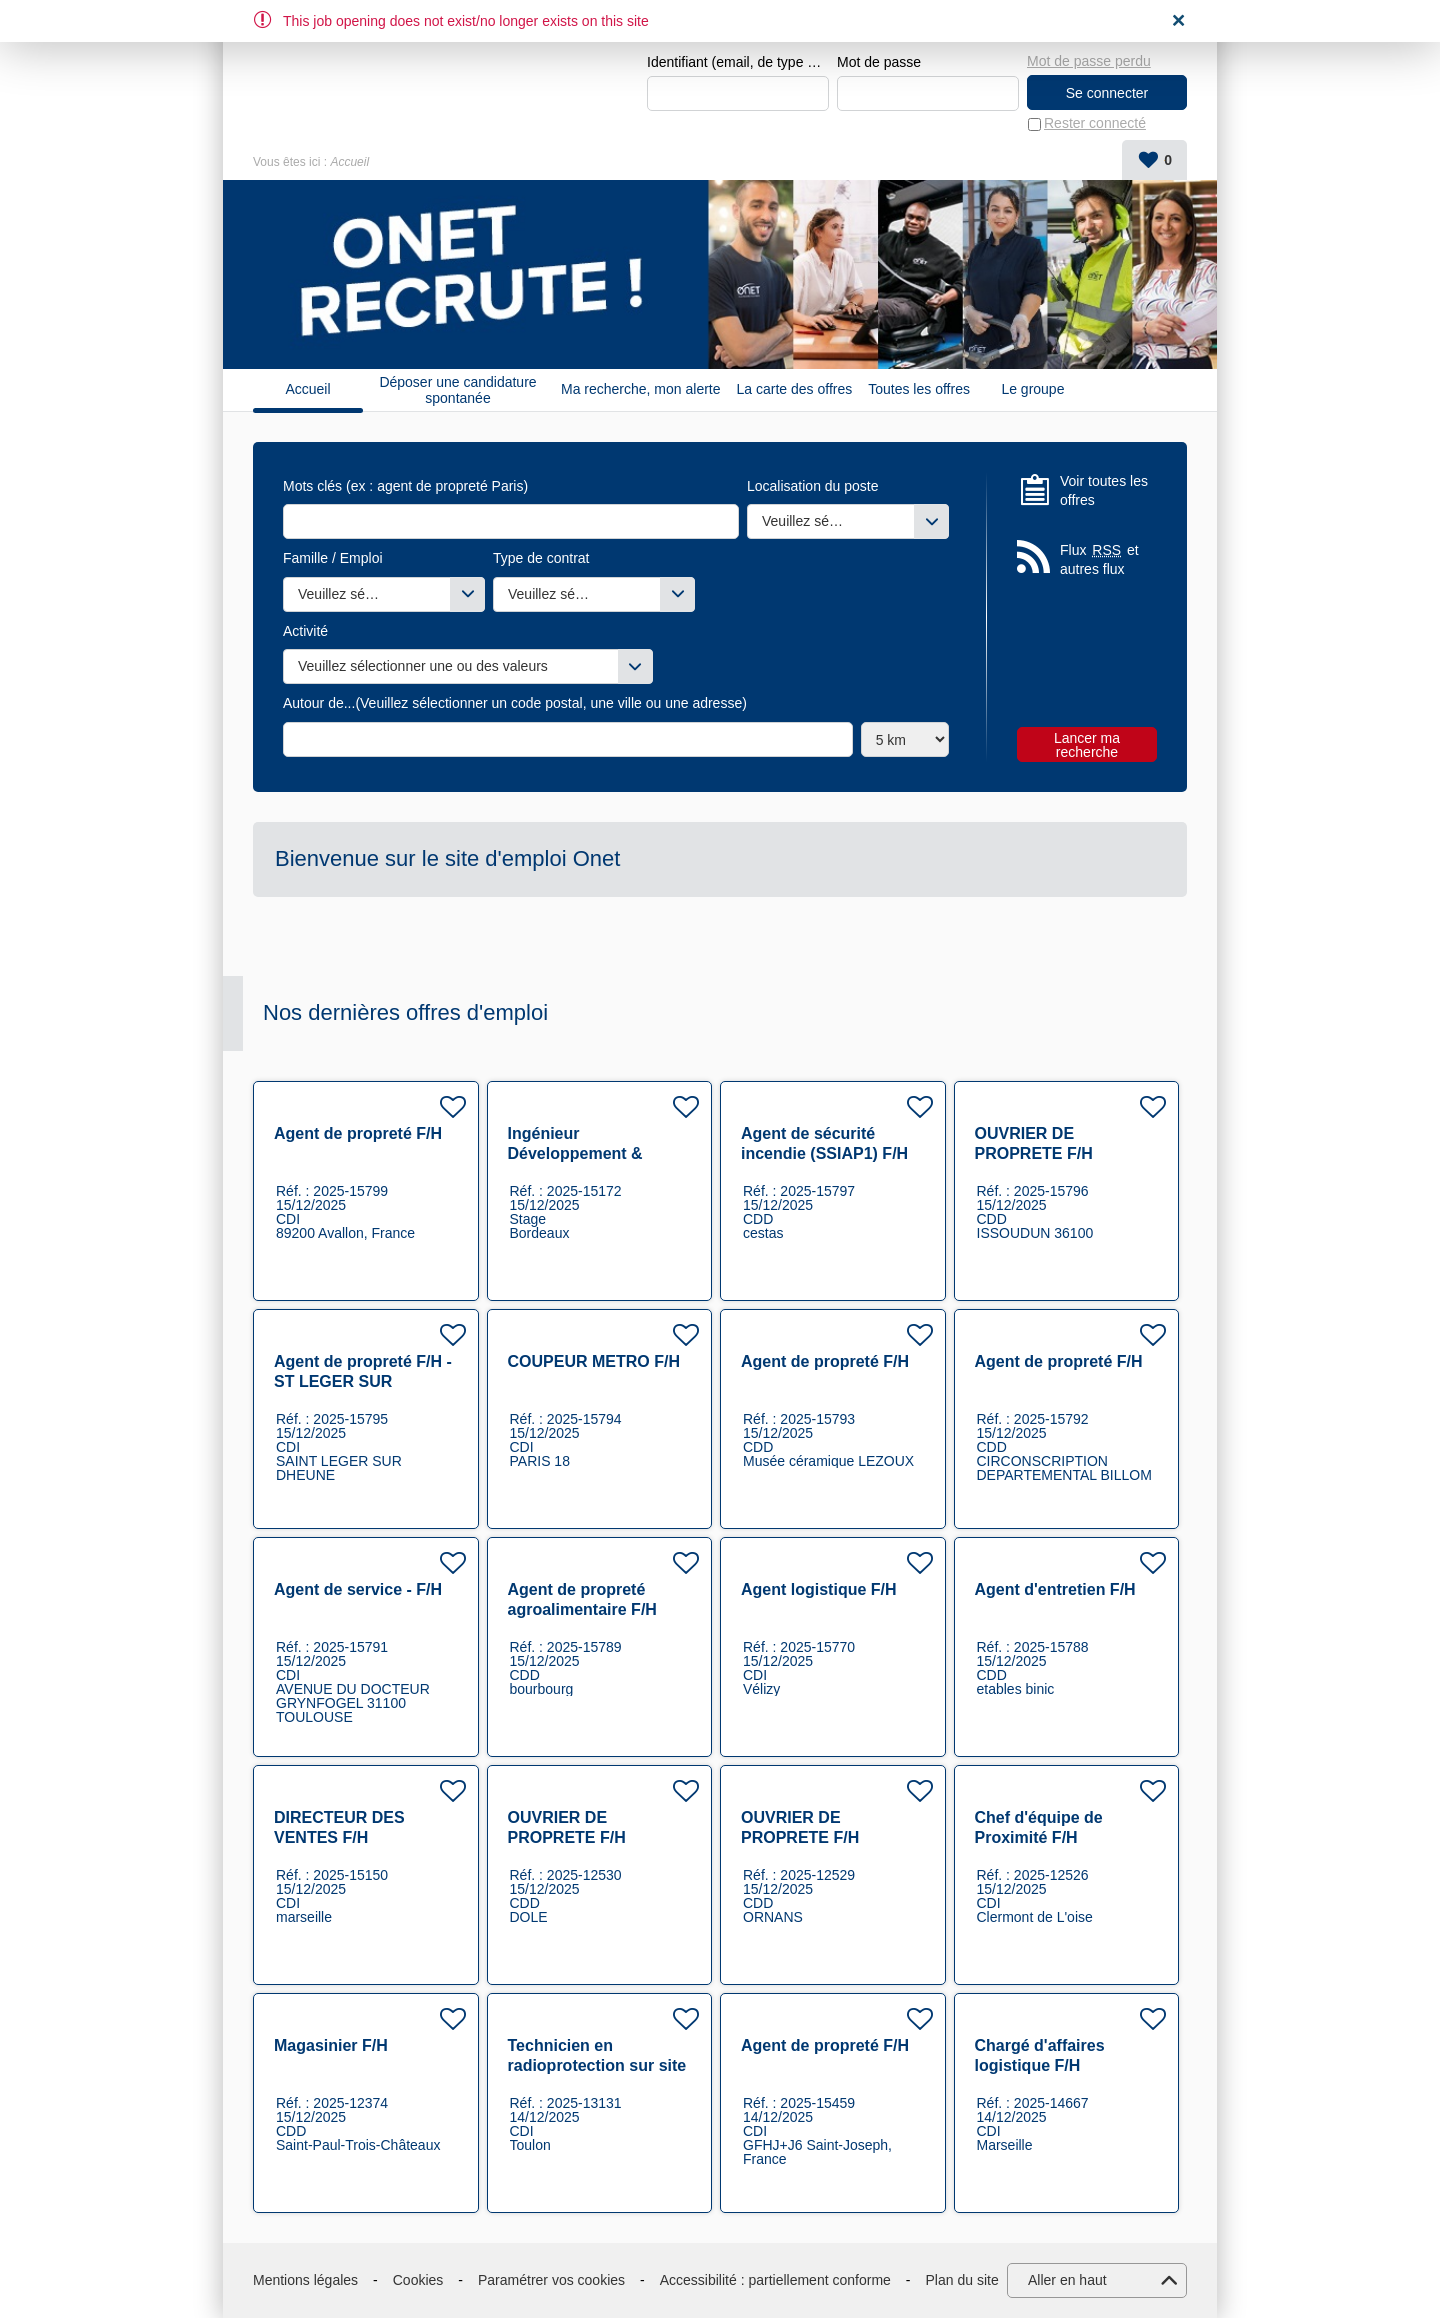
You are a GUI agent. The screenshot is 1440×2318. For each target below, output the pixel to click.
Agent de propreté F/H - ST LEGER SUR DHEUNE (363, 1381)
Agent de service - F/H (358, 1589)
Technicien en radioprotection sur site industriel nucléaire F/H (597, 2065)
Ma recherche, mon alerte (641, 390)
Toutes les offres (919, 390)
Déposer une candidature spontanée (457, 390)
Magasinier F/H (331, 2045)
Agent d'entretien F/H (1055, 1589)
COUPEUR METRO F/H (594, 1361)
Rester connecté (1095, 124)
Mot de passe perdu (1089, 61)
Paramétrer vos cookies (551, 2280)
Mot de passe (879, 62)
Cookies (418, 2280)
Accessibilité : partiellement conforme (775, 2280)
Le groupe (1032, 390)
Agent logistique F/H (819, 1589)
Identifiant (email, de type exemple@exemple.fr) (738, 62)
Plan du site (962, 2280)
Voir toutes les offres (1104, 491)
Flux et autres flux (1099, 559)
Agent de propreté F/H (358, 1133)
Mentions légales (305, 2280)
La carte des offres (795, 390)
